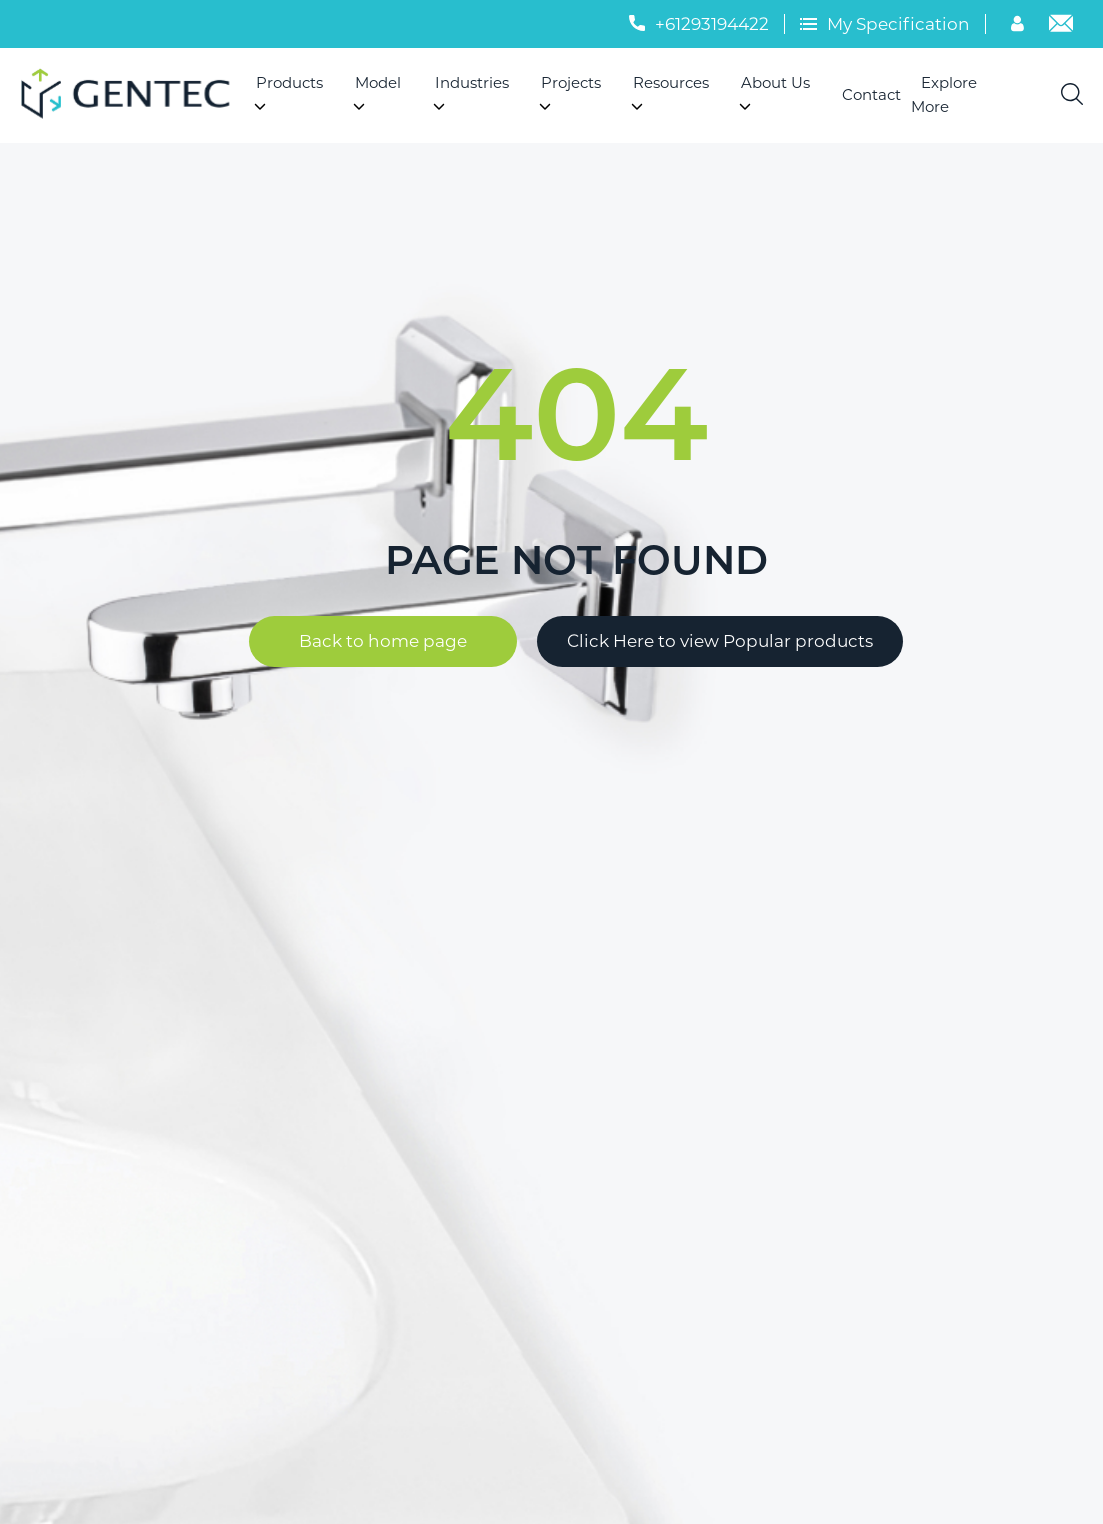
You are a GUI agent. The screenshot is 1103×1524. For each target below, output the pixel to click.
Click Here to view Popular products (720, 641)
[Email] (1061, 26)
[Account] (1020, 26)
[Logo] (133, 95)
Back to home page (383, 641)
